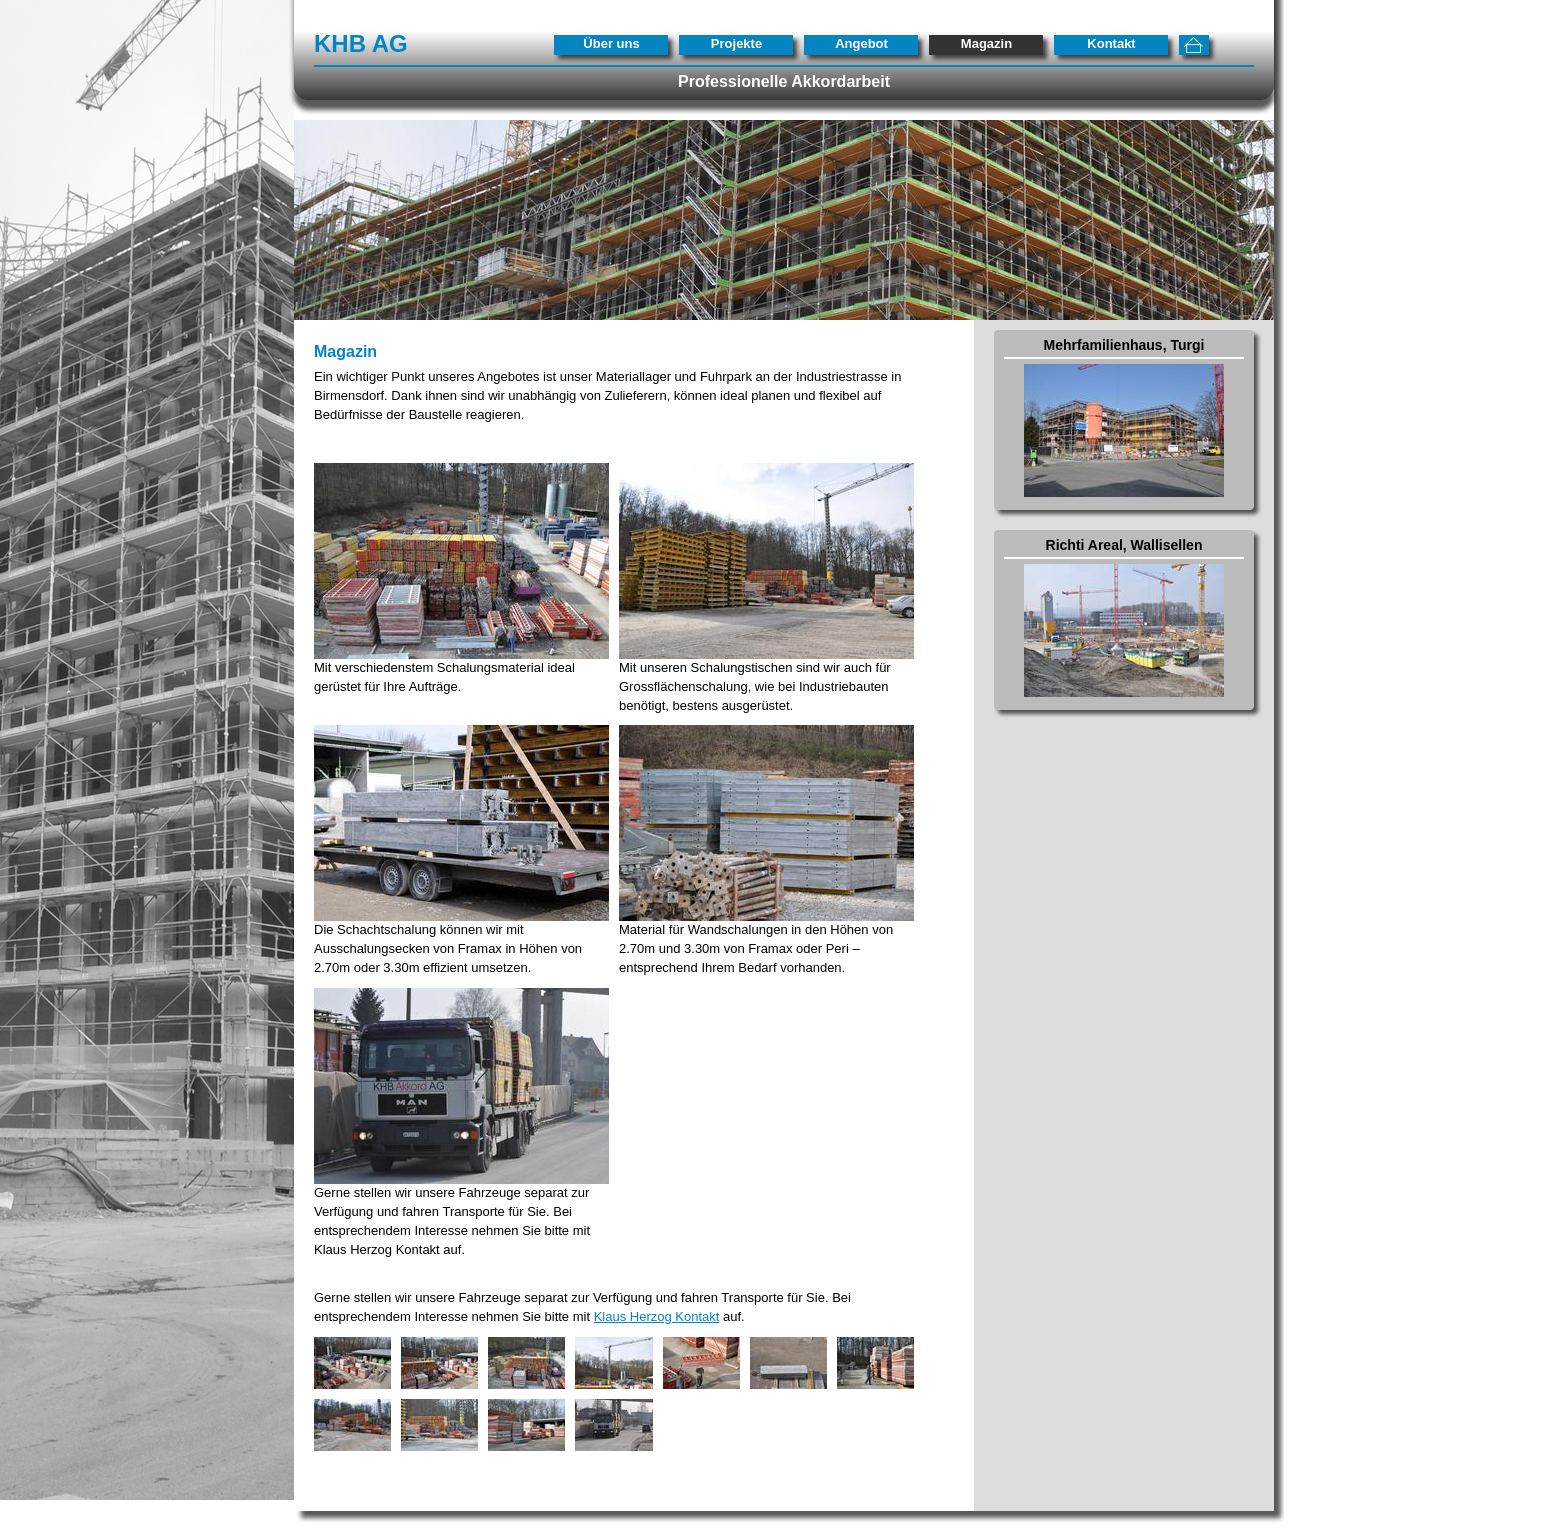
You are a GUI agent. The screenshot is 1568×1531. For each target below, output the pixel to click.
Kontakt (1111, 43)
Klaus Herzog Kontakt (657, 1316)
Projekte (736, 43)
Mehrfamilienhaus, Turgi (1124, 345)
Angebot (861, 43)
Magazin (986, 43)
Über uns (611, 43)
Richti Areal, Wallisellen (1124, 545)
